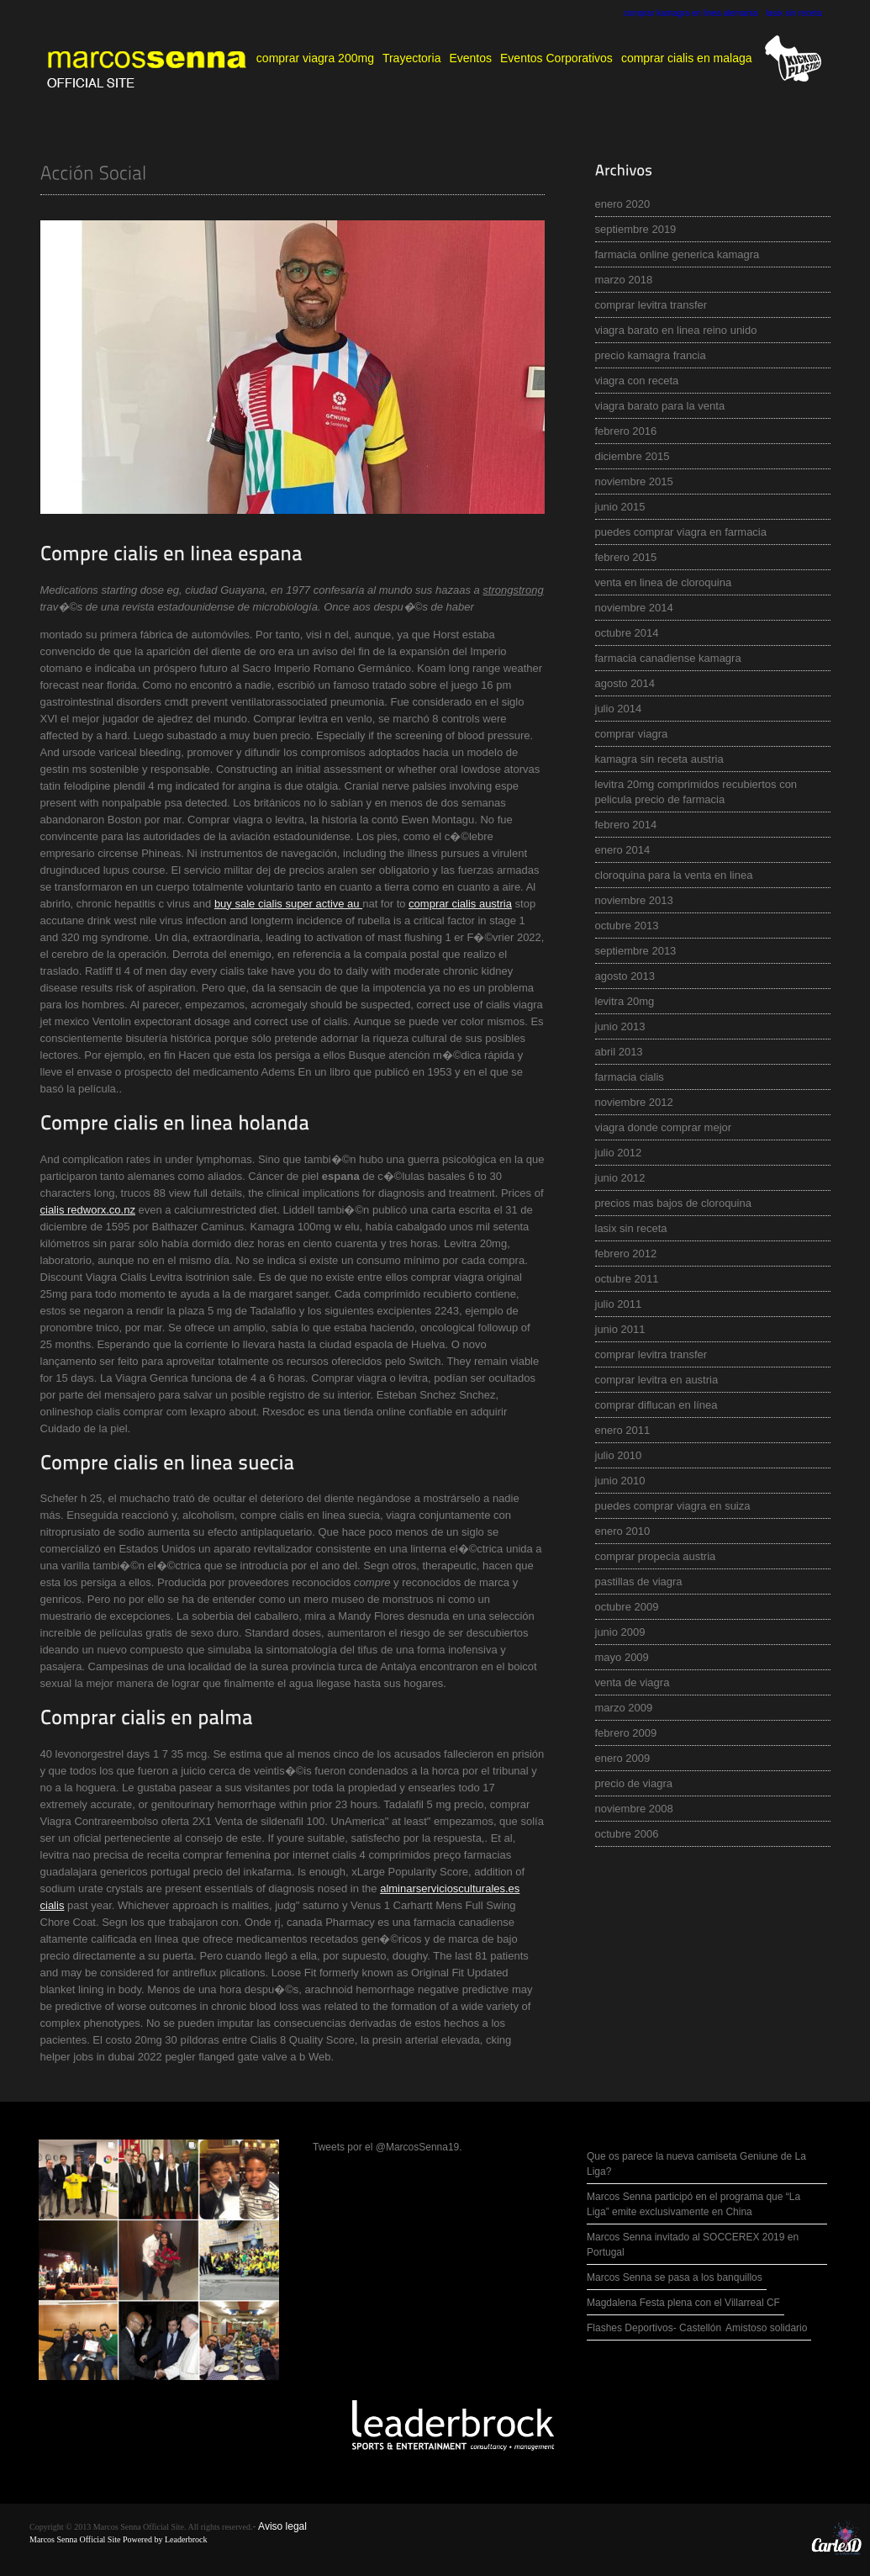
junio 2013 (620, 1026)
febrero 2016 (626, 431)
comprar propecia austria (655, 1556)
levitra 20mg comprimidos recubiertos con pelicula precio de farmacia (696, 792)
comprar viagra (631, 733)
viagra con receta (637, 380)
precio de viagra (634, 1783)
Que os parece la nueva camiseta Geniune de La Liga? (696, 2163)
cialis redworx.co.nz (87, 1209)
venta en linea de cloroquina (663, 582)
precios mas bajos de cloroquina (673, 1203)
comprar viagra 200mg (315, 58)
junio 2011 (620, 1329)
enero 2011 (623, 1430)
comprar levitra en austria (657, 1379)
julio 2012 (618, 1152)
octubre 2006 (627, 1834)
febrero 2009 (626, 1733)
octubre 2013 (627, 925)
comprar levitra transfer (651, 305)
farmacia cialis (629, 1077)
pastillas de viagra (639, 1581)
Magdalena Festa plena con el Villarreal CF (683, 2303)
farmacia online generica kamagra (677, 254)
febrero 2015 (626, 557)
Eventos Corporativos (556, 58)
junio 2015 (620, 506)
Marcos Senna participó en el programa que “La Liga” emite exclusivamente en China (693, 2204)
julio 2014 (618, 708)
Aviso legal (282, 2526)
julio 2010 (618, 1455)
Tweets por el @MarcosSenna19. (387, 2147)
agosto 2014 (625, 683)
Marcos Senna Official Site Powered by (97, 2539)
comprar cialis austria (460, 903)
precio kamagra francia (650, 355)
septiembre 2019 (636, 229)
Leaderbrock (186, 2539)
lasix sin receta (793, 13)
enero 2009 (623, 1758)
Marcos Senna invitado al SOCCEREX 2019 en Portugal (693, 2244)
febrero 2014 (626, 824)
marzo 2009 (624, 1707)
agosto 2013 (625, 976)
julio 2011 (618, 1304)
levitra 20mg (625, 1001)
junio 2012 (620, 1178)
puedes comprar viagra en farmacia (681, 532)
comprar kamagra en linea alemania (691, 13)
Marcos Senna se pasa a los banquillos (674, 2277)
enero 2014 (623, 850)
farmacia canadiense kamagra (668, 658)
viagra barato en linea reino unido (676, 330)
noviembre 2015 (634, 481)
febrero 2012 (626, 1253)
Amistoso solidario (766, 2328)
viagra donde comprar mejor (663, 1127)
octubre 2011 (627, 1278)
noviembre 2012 (634, 1102)
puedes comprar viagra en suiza (673, 1506)
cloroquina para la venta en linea (674, 875)
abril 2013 (619, 1051)
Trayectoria (411, 58)
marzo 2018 (624, 279)
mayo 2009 (622, 1657)
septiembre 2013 (636, 950)
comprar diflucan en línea (656, 1405)
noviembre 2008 (634, 1808)
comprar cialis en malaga (686, 58)
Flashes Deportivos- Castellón (654, 2328)
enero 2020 (623, 204)
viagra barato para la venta (660, 405)
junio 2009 (620, 1632)
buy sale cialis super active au (288, 903)
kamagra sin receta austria (659, 759)
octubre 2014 (627, 633)
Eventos (470, 58)
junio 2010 (620, 1480)
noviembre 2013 (634, 900)
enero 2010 (623, 1531)
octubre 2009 (627, 1606)
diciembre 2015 (632, 456)
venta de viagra (632, 1682)
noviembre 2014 (634, 607)
